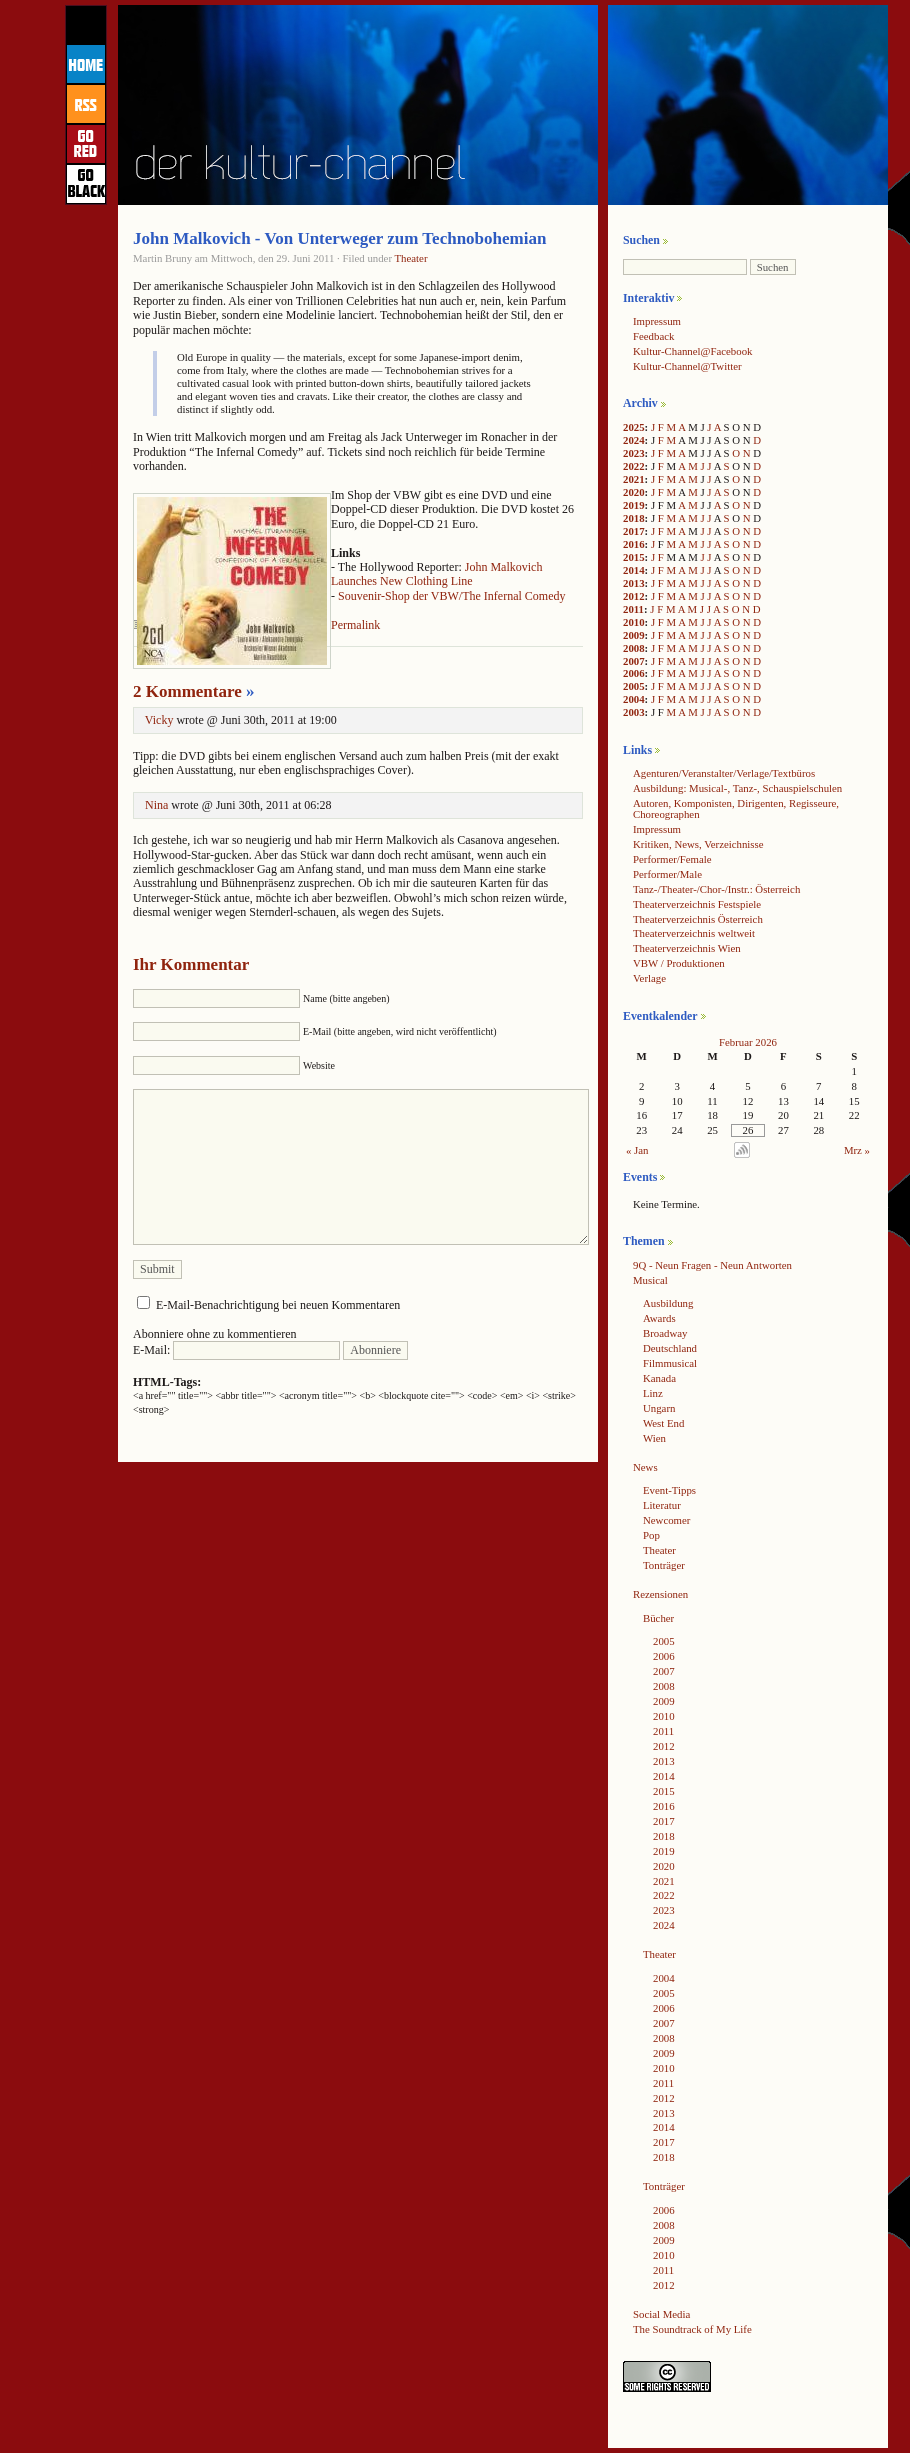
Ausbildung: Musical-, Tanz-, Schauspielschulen (737, 788)
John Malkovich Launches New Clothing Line (436, 574)
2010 (634, 622)
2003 (634, 712)
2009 (634, 635)
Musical (650, 1280)
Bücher (658, 1618)
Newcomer (666, 1520)
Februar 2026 (748, 1042)
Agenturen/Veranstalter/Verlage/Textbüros (724, 773)
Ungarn (659, 1408)
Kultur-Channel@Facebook (692, 351)
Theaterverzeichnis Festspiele (697, 904)
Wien (654, 1438)
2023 (634, 453)
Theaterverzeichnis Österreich (698, 919)
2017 (634, 531)
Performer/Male (667, 874)
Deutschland (670, 1348)
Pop (651, 1535)
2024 (634, 440)
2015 (634, 557)
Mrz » (857, 1150)
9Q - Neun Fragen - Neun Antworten (712, 1265)
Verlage (649, 978)
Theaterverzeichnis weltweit (694, 933)
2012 (634, 596)
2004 (634, 699)
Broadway (665, 1333)
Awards (659, 1318)
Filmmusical (670, 1363)
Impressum (657, 321)
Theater (411, 258)
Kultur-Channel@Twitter (687, 366)
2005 (634, 686)
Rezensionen (660, 1594)
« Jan (637, 1150)
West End (663, 1423)
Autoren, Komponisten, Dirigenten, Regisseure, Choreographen (736, 808)
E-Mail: (236, 1350)
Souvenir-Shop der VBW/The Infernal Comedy (452, 596)
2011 (633, 609)
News (645, 1467)
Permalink (355, 625)
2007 (634, 661)
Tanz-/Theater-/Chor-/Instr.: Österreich (716, 889)
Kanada (659, 1378)
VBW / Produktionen (679, 963)
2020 (634, 492)
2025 (634, 427)
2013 (634, 583)
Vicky (159, 720)
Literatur (662, 1505)
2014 (634, 570)
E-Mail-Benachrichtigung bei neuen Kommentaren (278, 1305)
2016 (634, 544)
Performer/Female (672, 859)
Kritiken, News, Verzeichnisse (698, 844)
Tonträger (664, 1565)
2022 (634, 466)
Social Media (661, 2314)
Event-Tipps (669, 1490)
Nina (156, 805)
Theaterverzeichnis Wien (687, 948)
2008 (634, 648)
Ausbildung (668, 1303)
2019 (634, 505)
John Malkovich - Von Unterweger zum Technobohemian (339, 238)
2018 (634, 518)
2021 (634, 479)
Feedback (653, 336)
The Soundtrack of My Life (692, 2329)
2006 (634, 673)
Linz (653, 1393)
